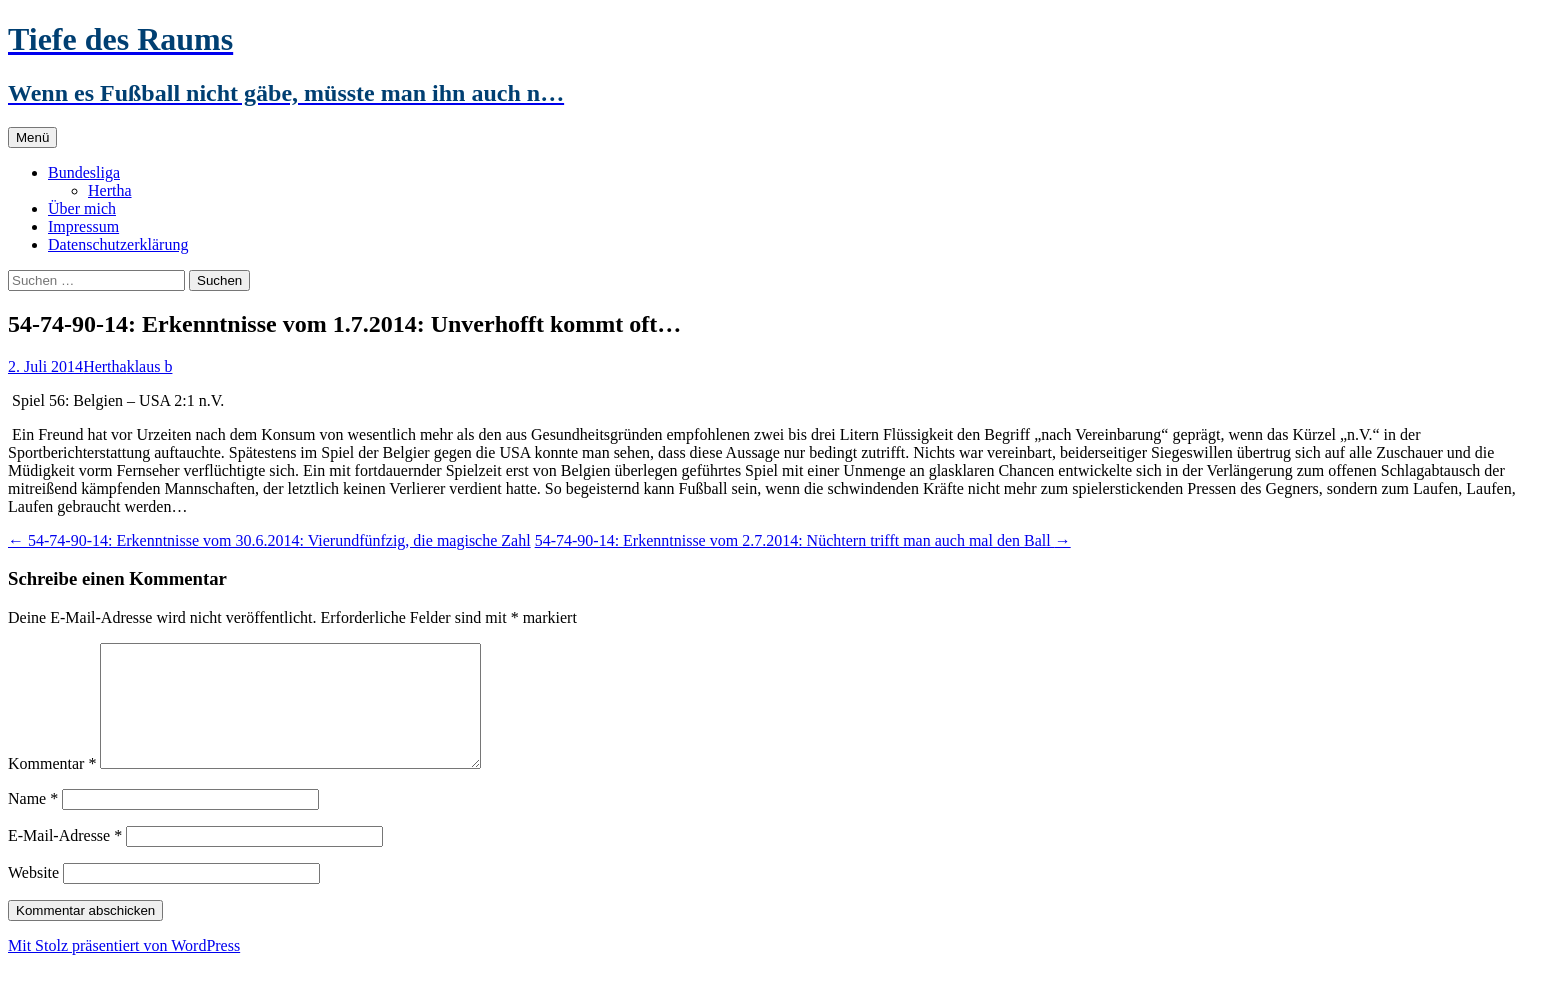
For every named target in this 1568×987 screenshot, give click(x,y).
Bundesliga (84, 172)
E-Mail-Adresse (65, 859)
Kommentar (52, 787)
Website (33, 896)
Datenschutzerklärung (118, 244)
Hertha (110, 190)
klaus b (150, 366)
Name (33, 822)
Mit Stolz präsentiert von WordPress (124, 969)
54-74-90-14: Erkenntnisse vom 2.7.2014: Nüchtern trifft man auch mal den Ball (803, 540)
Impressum (83, 226)
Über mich (82, 208)
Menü (32, 137)
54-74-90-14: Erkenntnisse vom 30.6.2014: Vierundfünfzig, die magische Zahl (269, 540)
